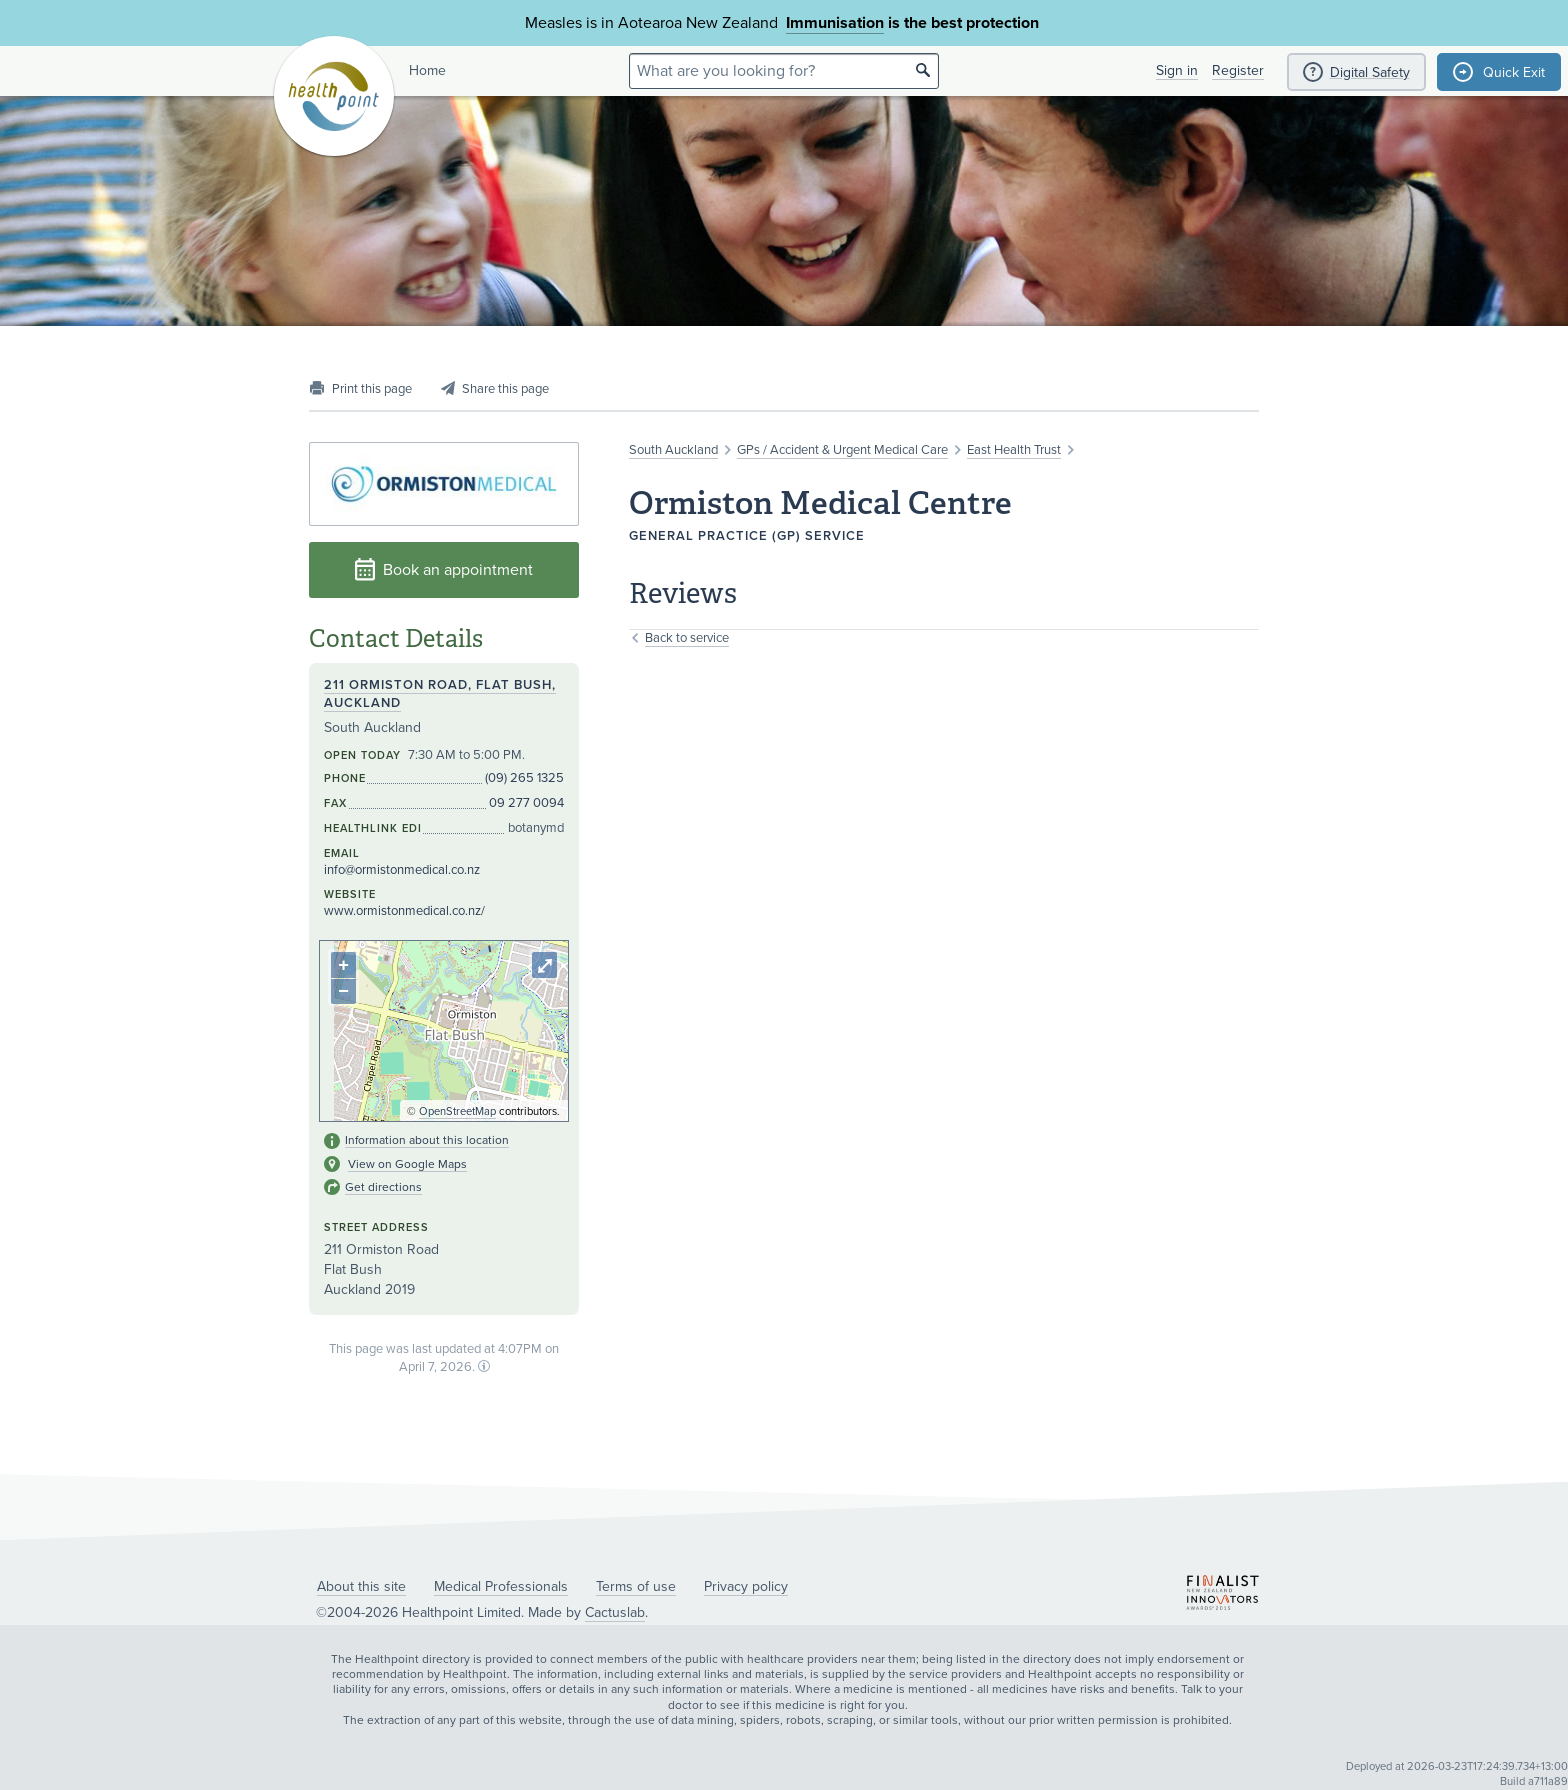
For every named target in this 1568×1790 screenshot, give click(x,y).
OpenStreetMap (457, 1111)
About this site (361, 1586)
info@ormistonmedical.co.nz (402, 870)
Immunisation (835, 23)
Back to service (687, 638)
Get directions (383, 1187)
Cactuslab (615, 1612)
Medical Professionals (501, 1586)
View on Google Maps (407, 1164)
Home (427, 70)
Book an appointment (444, 569)
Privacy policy (746, 1586)
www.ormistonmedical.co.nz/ (404, 911)
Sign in (1177, 70)
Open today (362, 755)
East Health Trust (1014, 450)
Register (1238, 70)
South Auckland (673, 450)
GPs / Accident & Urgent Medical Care (842, 450)
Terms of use (636, 1586)
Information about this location (427, 1140)
